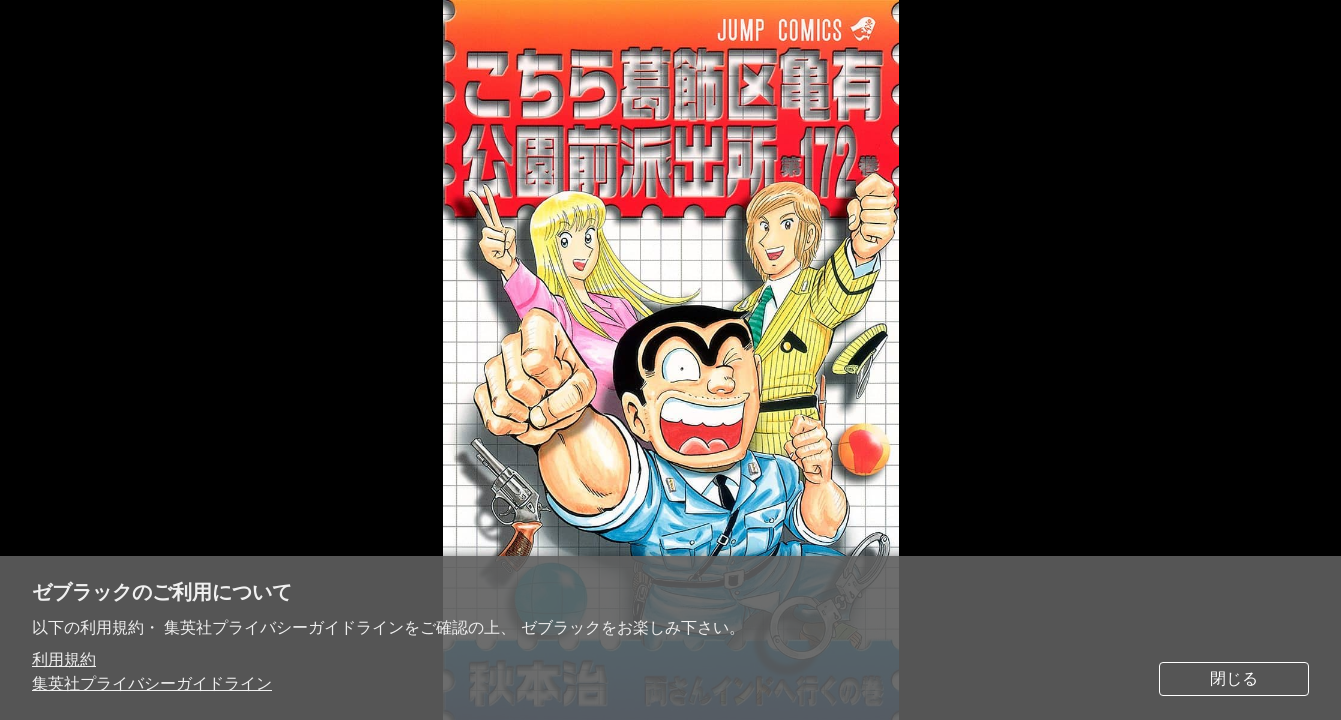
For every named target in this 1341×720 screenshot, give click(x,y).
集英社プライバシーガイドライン (152, 683)
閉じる (1234, 678)
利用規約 (64, 659)
